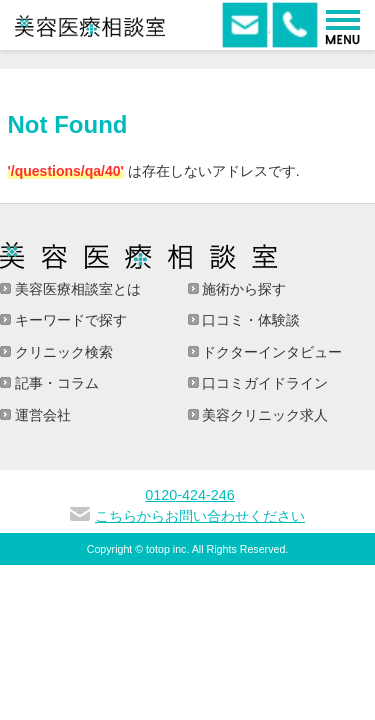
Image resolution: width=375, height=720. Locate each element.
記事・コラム (55, 383)
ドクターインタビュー (271, 352)
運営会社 (41, 415)
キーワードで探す (69, 320)
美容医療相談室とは (76, 289)
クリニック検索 (62, 352)
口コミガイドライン (264, 383)
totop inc (166, 549)
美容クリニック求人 (264, 415)
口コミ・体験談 (250, 320)
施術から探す (243, 289)
